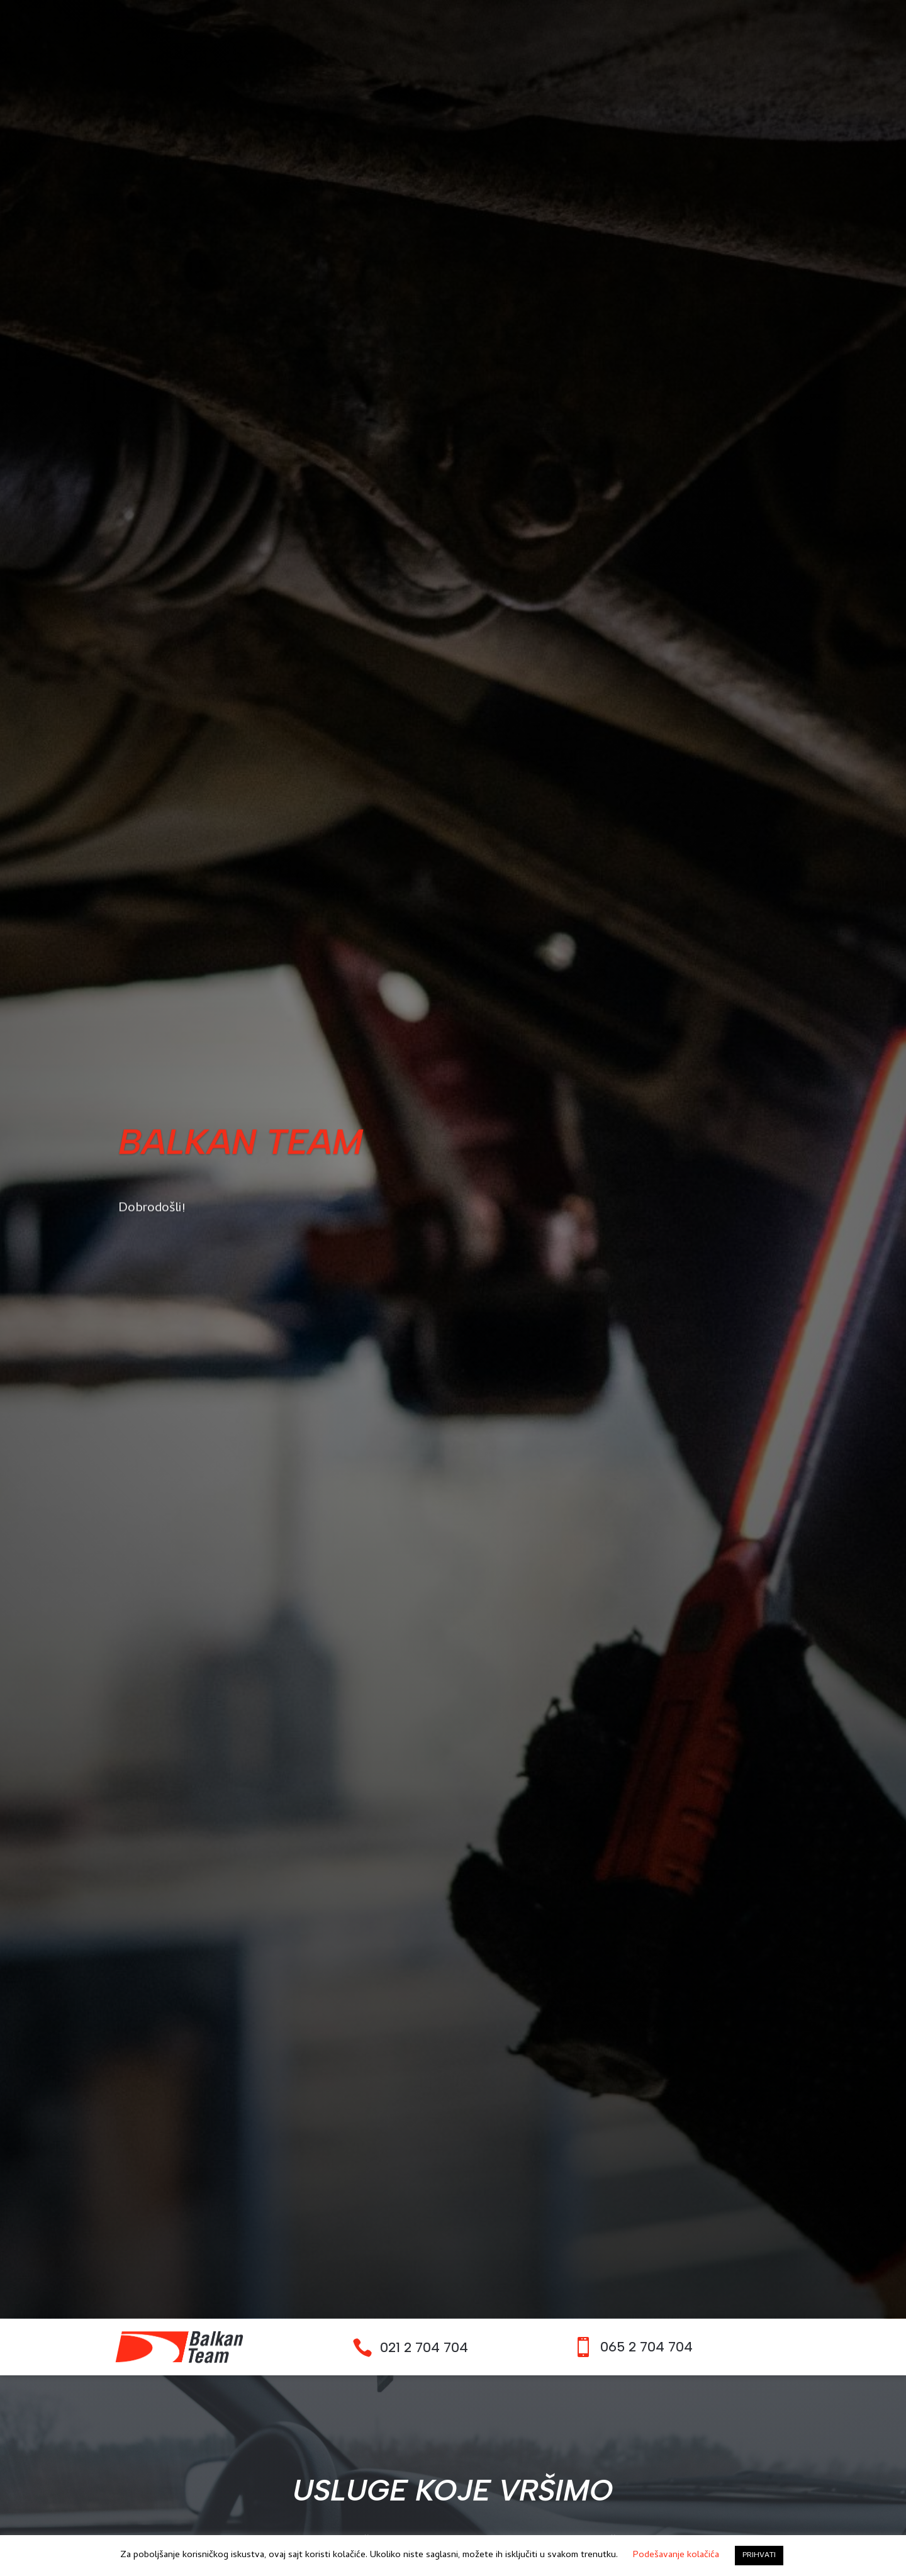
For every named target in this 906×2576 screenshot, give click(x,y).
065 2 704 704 (646, 2347)
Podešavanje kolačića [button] (676, 2555)
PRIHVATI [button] (759, 2555)
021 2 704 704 (424, 2347)
